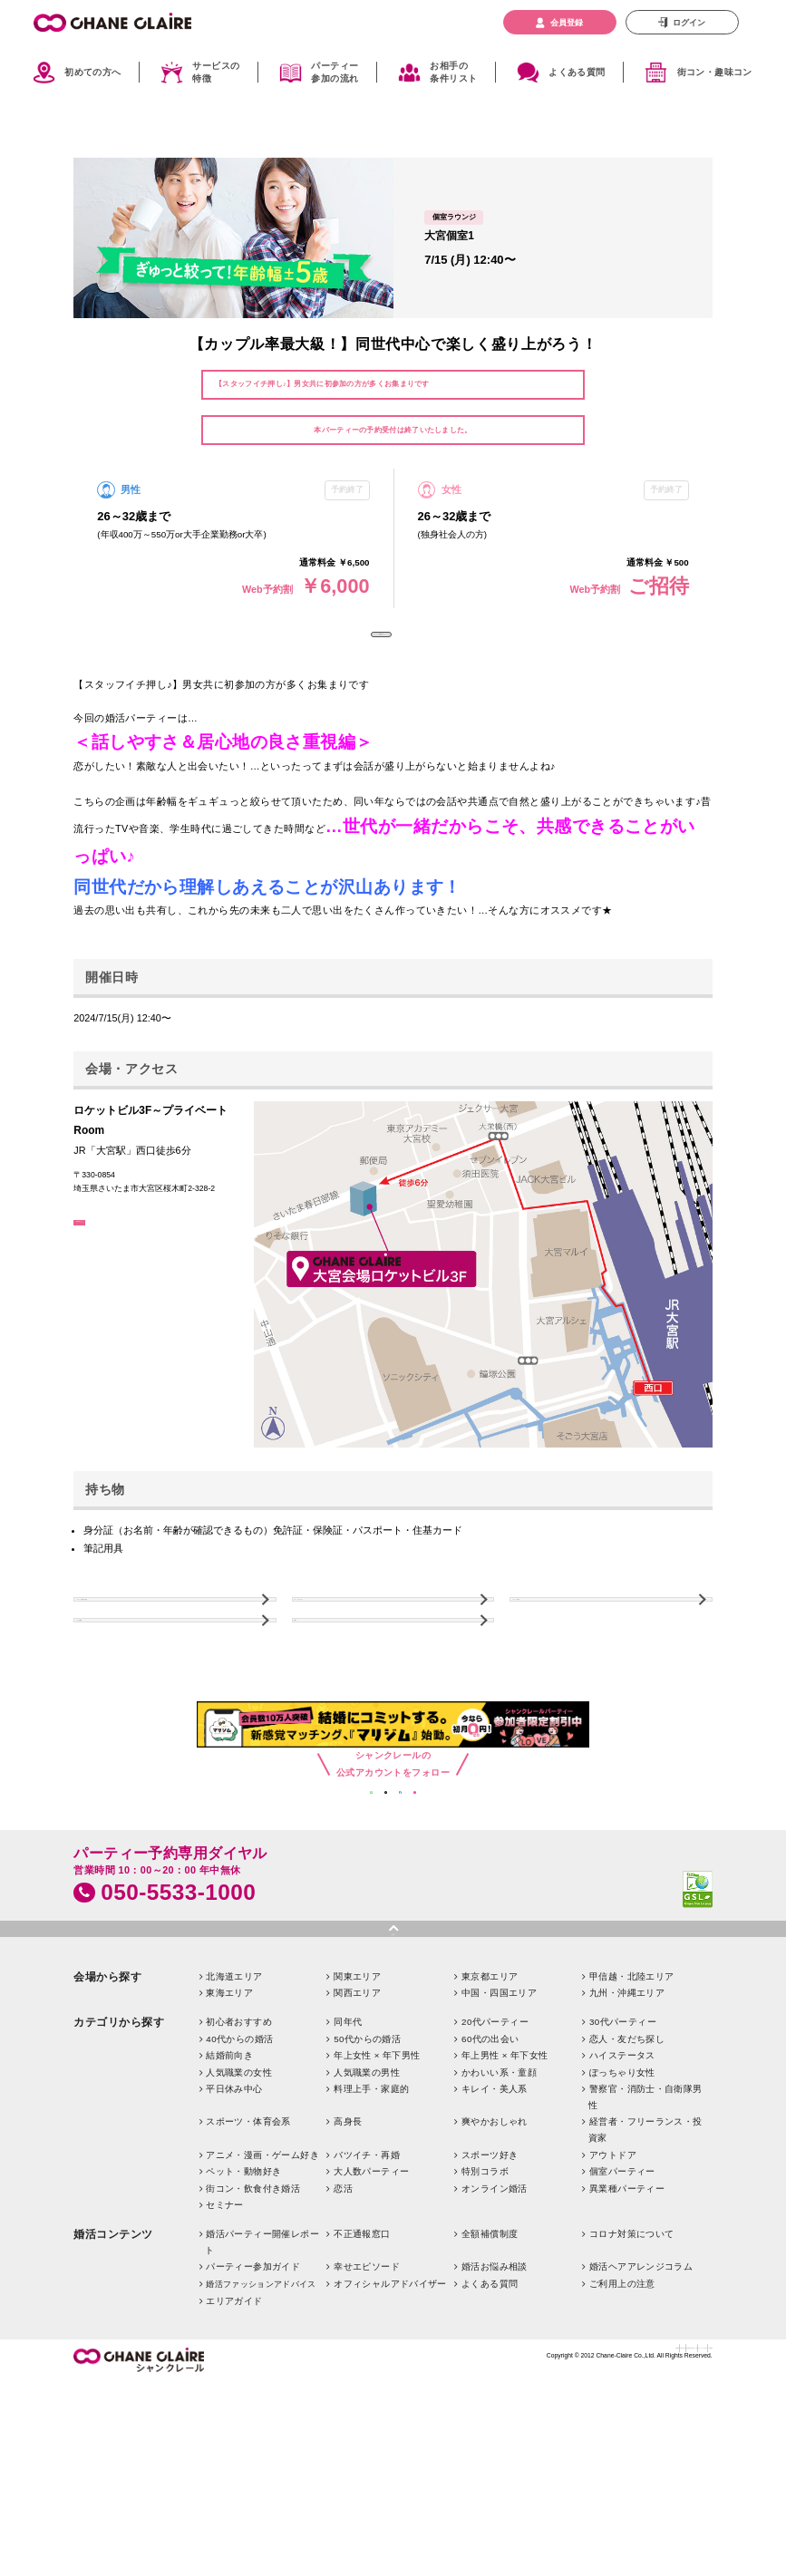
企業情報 (389, 2492)
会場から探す (107, 2114)
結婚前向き (229, 2194)
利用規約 (695, 2492)
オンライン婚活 (494, 2326)
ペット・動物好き (243, 2310)
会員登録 (566, 22)
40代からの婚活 (239, 2177)
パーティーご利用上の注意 (147, 1649)
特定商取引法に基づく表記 (526, 2492)
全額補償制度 (489, 2372)
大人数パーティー (371, 2310)
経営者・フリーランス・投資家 (645, 2268)
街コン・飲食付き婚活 (253, 2326)
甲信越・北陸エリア (631, 2114)
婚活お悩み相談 (494, 2405)
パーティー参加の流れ (334, 72)
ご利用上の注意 (622, 2422)
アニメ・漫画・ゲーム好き (262, 2293)
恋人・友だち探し (627, 2177)
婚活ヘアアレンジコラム (641, 2405)
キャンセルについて (350, 1649)
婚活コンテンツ (112, 2373)
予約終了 (380, 651)
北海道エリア (234, 2114)
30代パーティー (622, 2160)
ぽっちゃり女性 (622, 2211)
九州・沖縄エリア (627, 2131)
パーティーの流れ (564, 1649)
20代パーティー (495, 2160)
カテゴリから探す (118, 2160)
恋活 (343, 2326)
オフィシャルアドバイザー (390, 2422)
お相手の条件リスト (453, 72)
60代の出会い (490, 2177)
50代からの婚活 (367, 2177)
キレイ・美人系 (494, 2227)
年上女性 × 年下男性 (377, 2194)
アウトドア (612, 2293)
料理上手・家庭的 (371, 2227)
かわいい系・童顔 (499, 2211)
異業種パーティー (627, 2326)
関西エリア (357, 2131)
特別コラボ (485, 2310)
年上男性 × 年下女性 (504, 2194)
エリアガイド (234, 2439)
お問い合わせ (440, 2492)
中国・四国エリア (499, 2131)
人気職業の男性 (367, 2211)
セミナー (225, 2343)
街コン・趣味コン (714, 72)
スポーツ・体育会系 (248, 2260)
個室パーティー (622, 2310)
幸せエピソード (367, 2405)
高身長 (348, 2260)
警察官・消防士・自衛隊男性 (645, 2236)
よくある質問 (576, 72)
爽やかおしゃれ (494, 2260)
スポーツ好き (489, 2293)
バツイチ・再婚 (367, 2293)
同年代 (348, 2160)
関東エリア (357, 2114)
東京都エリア (489, 2114)
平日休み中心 (234, 2227)
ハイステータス (622, 2194)
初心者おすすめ (239, 2160)
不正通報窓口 (362, 2372)
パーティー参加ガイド (253, 2405)
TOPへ (322, 1704)
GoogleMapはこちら (130, 1270)
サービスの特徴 (215, 72)
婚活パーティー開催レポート (262, 2381)
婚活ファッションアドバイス (261, 2422)
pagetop (393, 2063)
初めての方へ (92, 72)
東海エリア (229, 2131)
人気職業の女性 (239, 2211)
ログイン (689, 22)
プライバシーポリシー (627, 2492)
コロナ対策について (631, 2372)
